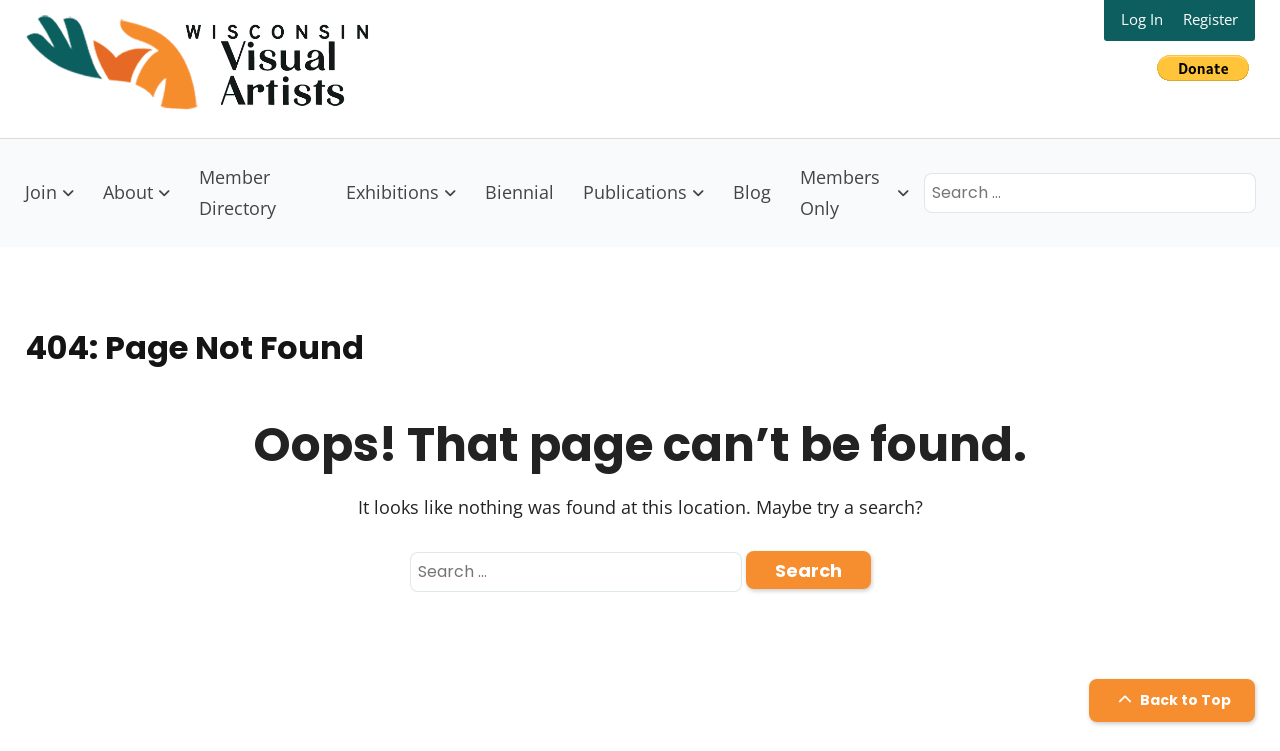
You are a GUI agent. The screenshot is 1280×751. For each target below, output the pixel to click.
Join (41, 192)
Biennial (519, 192)
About (128, 192)
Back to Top (1172, 700)
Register (1210, 19)
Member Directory (237, 192)
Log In (1142, 19)
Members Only (840, 192)
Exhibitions (392, 192)
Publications (635, 192)
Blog (752, 192)
